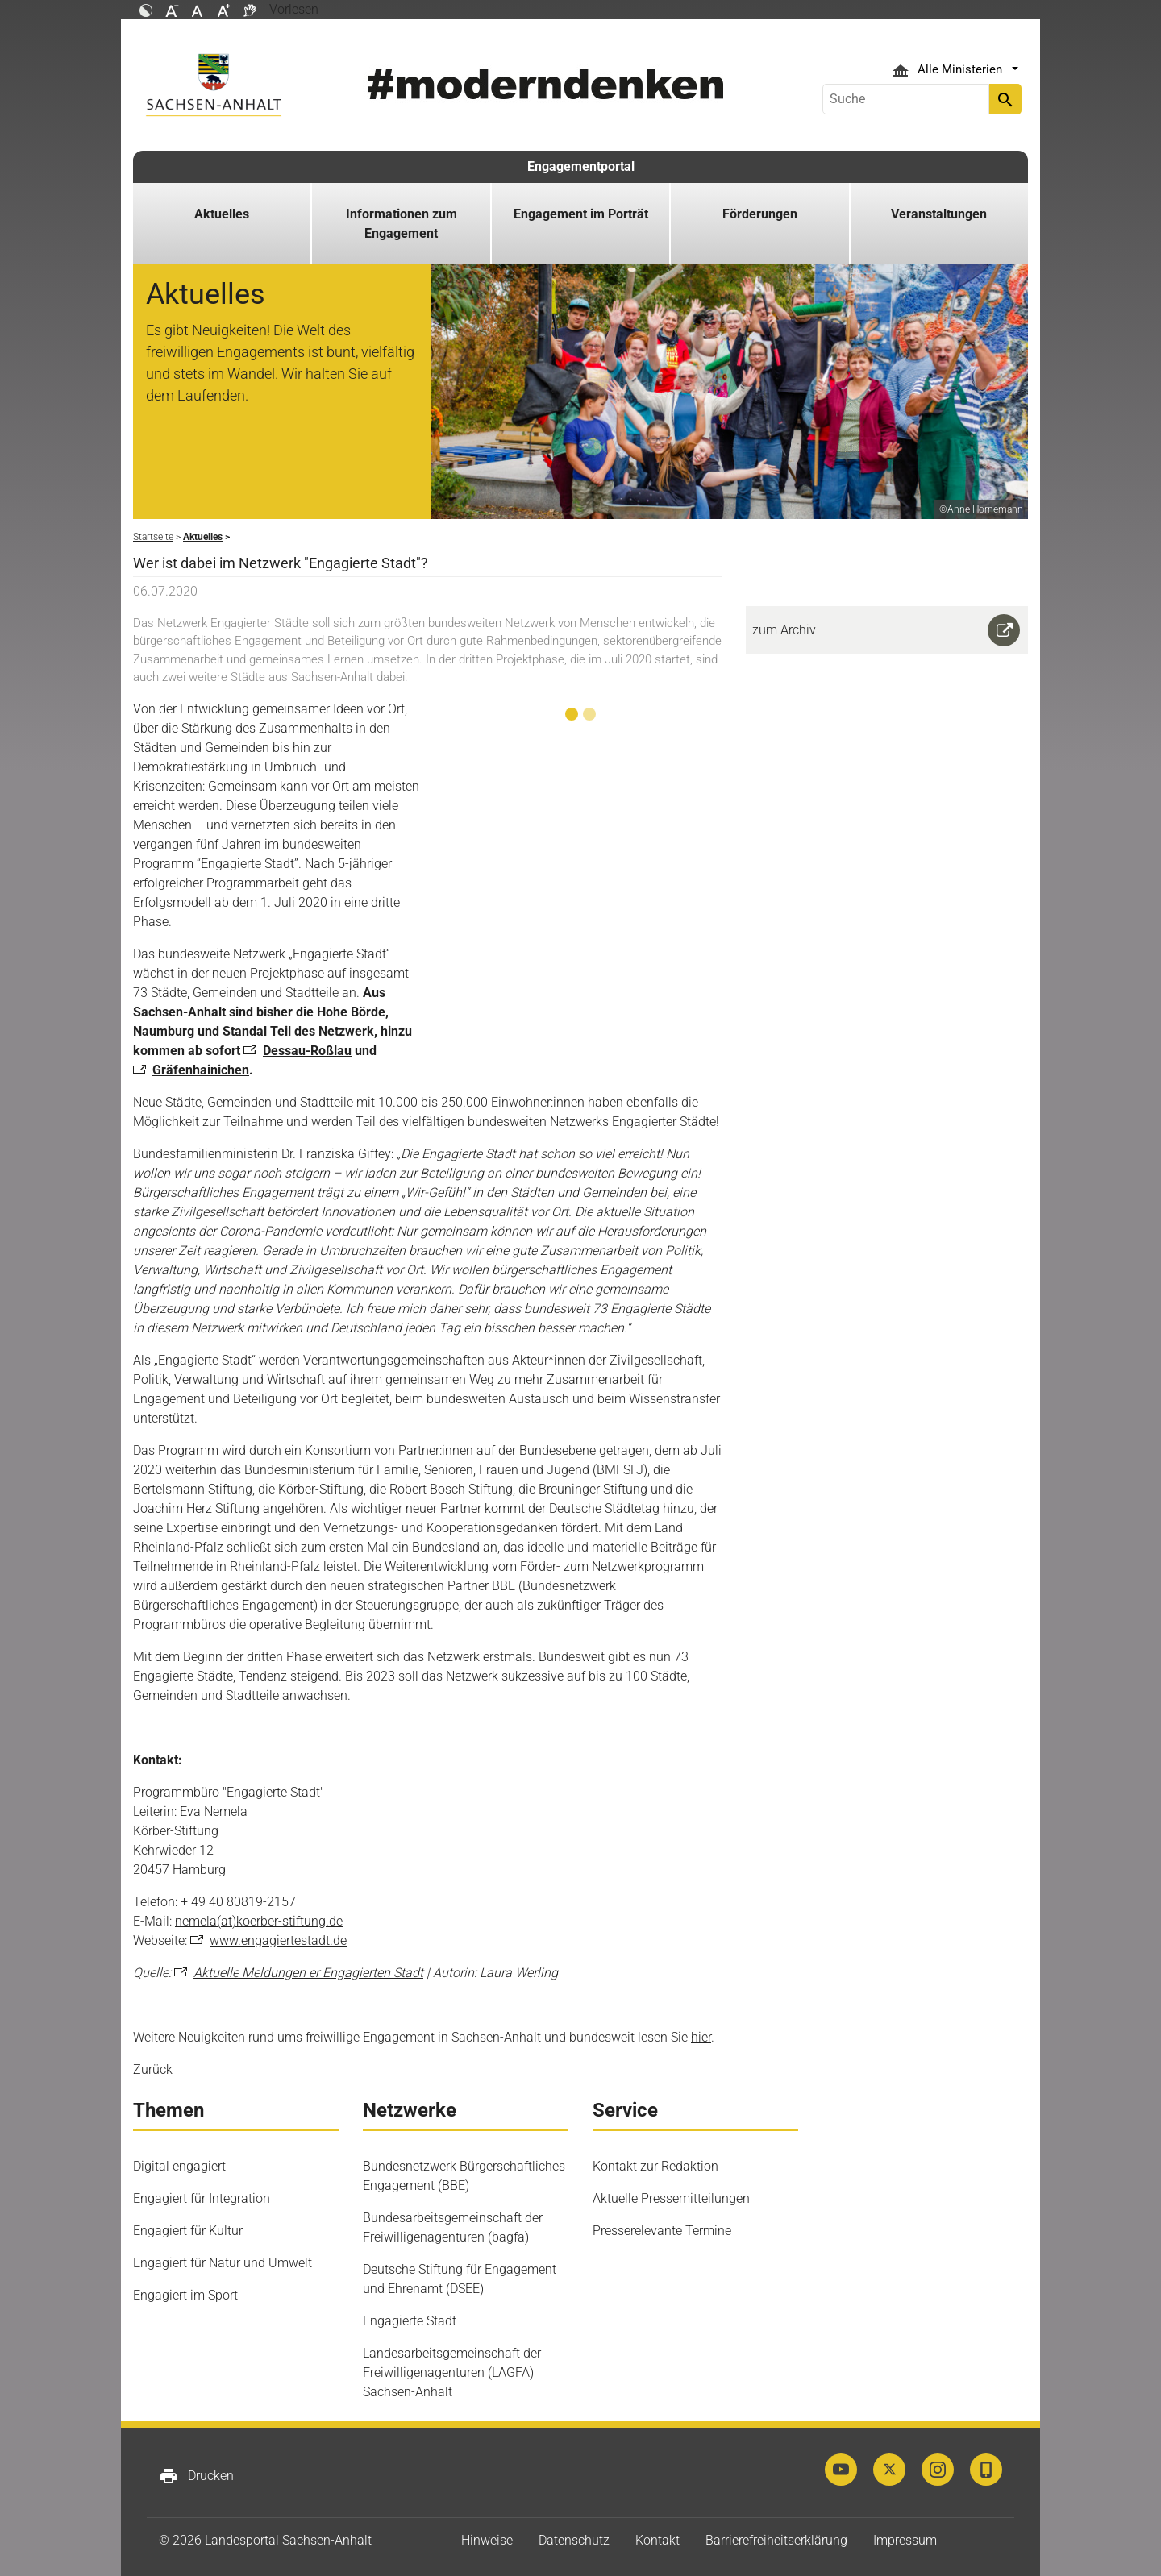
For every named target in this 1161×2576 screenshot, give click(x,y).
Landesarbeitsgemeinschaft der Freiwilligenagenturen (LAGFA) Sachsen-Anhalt (452, 2372)
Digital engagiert (179, 2166)
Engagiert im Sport (185, 2295)
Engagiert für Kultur (188, 2230)
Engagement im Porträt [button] (581, 214)
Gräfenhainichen (200, 1070)
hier (701, 2037)
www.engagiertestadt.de (278, 1940)
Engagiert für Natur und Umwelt (222, 2263)
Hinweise (487, 2540)
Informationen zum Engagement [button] (401, 223)
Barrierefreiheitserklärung (776, 2540)
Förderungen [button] (759, 214)
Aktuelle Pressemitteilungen (671, 2198)
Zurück (153, 2069)
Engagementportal (581, 166)
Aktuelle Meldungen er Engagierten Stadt (308, 1972)
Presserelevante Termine (662, 2230)
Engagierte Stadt (409, 2321)
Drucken (196, 2476)
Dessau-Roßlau (307, 1050)
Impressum (905, 2540)
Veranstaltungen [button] (939, 214)
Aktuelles (221, 214)
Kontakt (657, 2540)
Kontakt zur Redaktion (655, 2166)
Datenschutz (574, 2540)
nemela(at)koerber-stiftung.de (259, 1921)
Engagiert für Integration (201, 2198)
